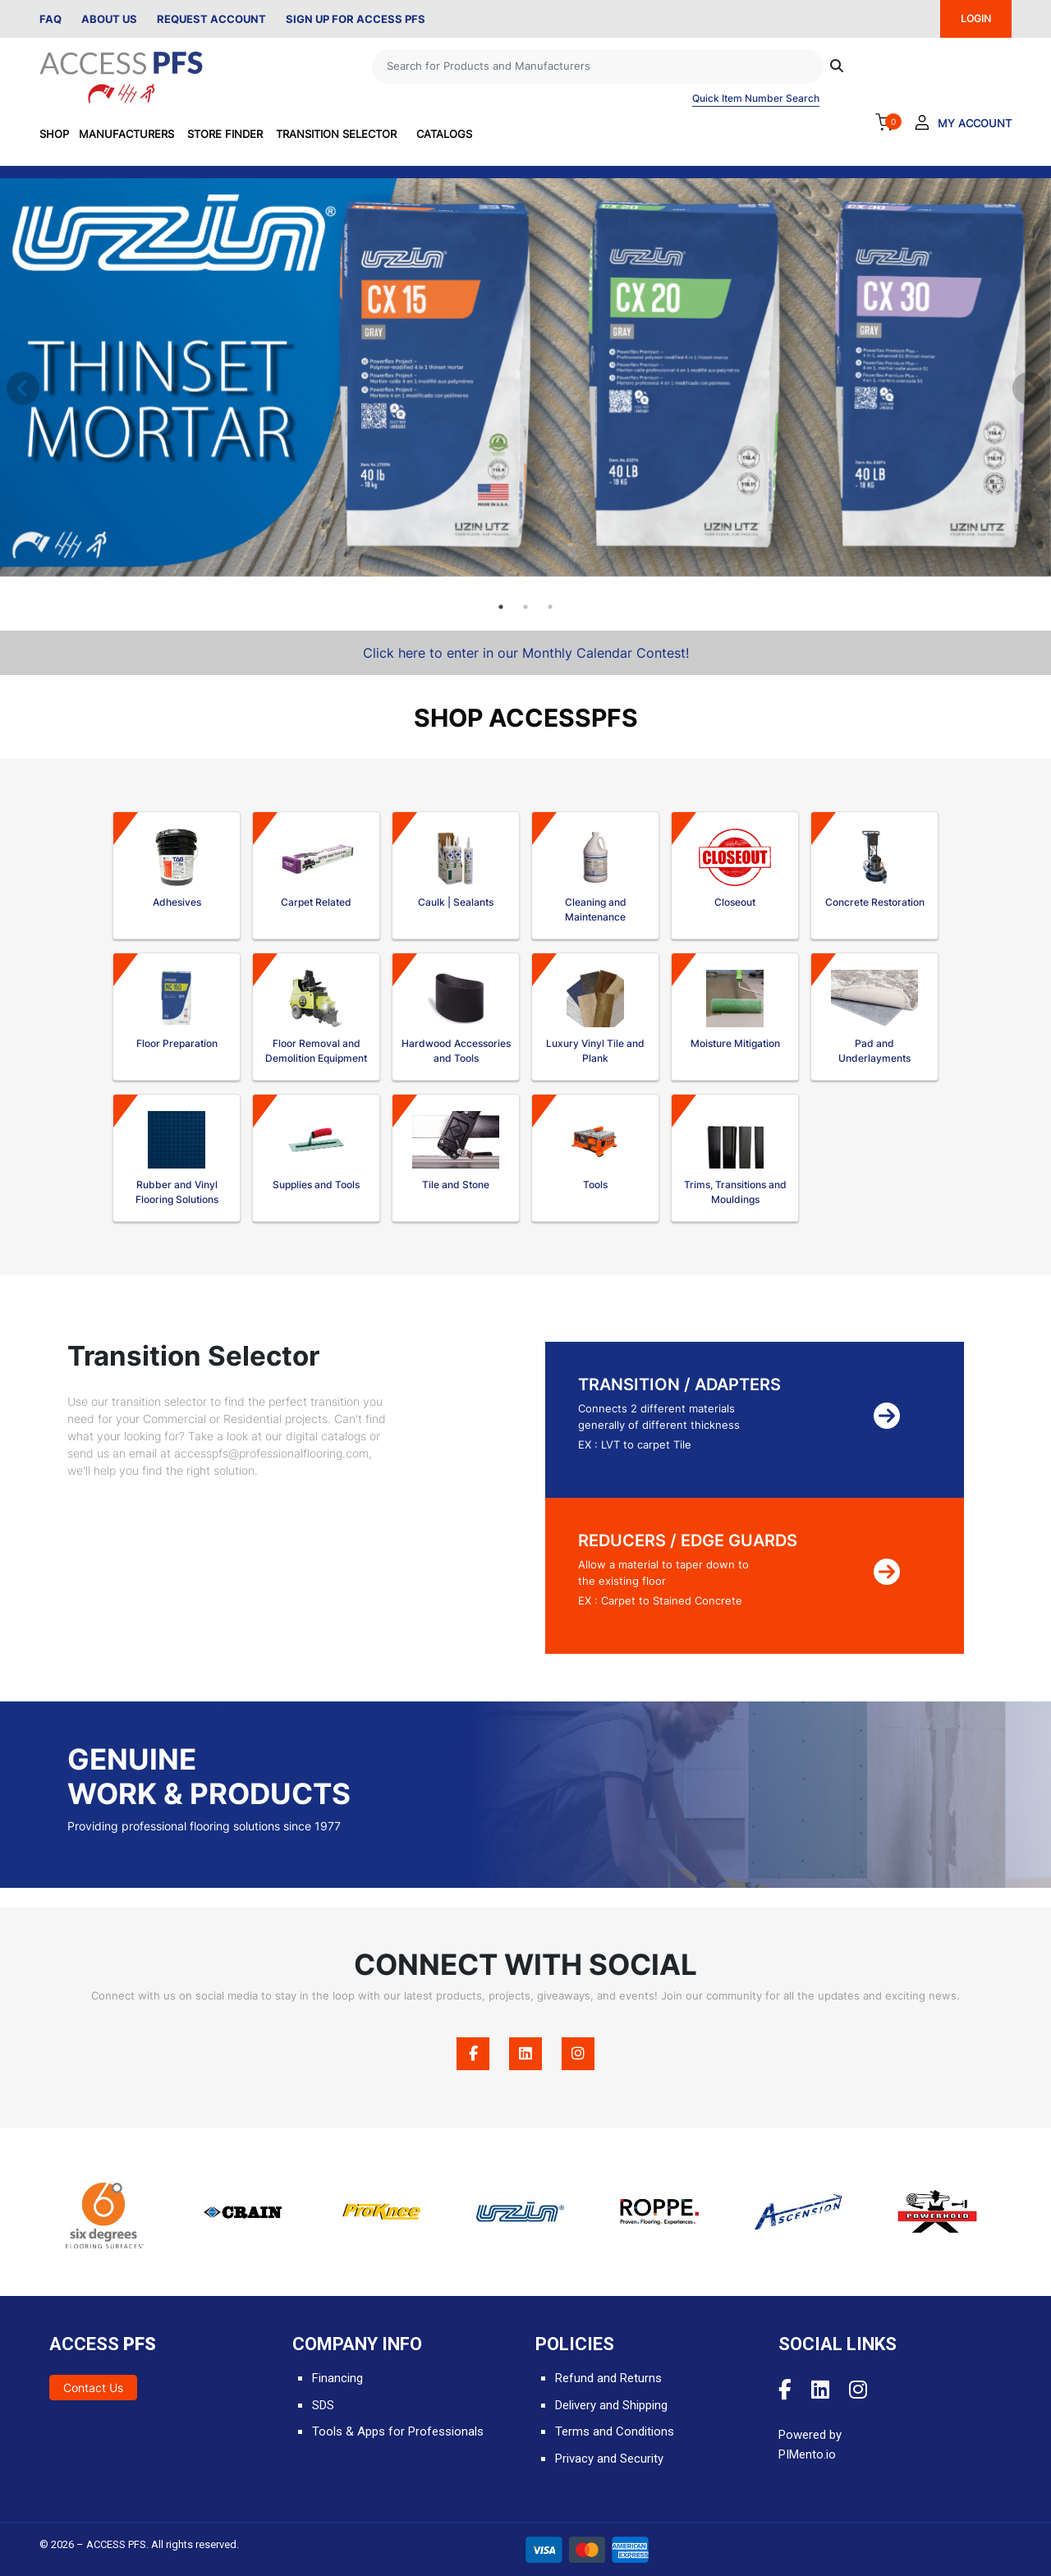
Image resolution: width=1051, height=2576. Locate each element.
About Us (109, 18)
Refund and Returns (608, 2378)
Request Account (211, 18)
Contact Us (93, 2388)
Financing (337, 2378)
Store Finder (225, 133)
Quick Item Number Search (755, 98)
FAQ (50, 18)
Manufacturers (126, 133)
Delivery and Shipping (611, 2405)
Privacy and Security (609, 2458)
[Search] (598, 66)
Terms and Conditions (614, 2431)
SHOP (54, 133)
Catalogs (444, 133)
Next (1026, 387)
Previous (20, 387)
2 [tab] (525, 607)
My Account (975, 123)
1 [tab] (501, 607)
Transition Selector (336, 133)
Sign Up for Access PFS (355, 18)
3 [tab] (550, 607)
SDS (323, 2405)
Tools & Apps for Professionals (398, 2431)
